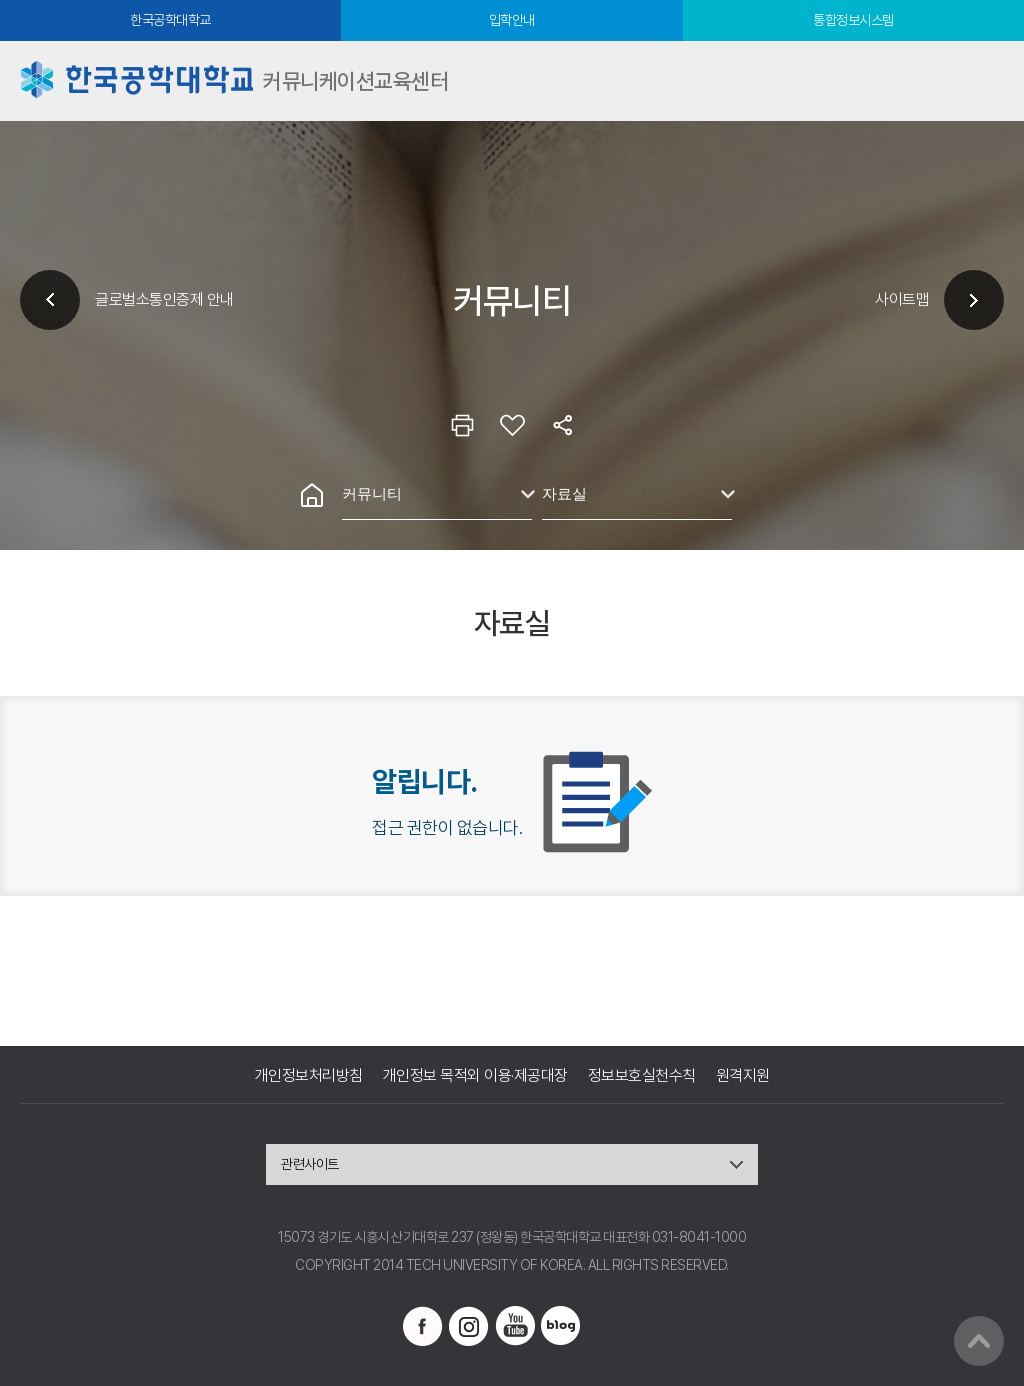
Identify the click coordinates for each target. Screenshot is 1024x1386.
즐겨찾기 (512, 425)
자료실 (564, 493)
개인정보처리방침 (309, 1075)
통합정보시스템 (853, 20)
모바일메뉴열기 (984, 81)
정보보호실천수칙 (642, 1075)
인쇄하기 (462, 425)
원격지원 (743, 1075)
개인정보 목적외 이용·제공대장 (475, 1075)
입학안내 (512, 20)
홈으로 (312, 495)
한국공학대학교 (170, 20)
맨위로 (979, 1341)
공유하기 (562, 425)
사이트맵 (902, 299)
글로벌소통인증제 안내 (164, 299)
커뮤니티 (372, 493)
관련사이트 (310, 1164)
